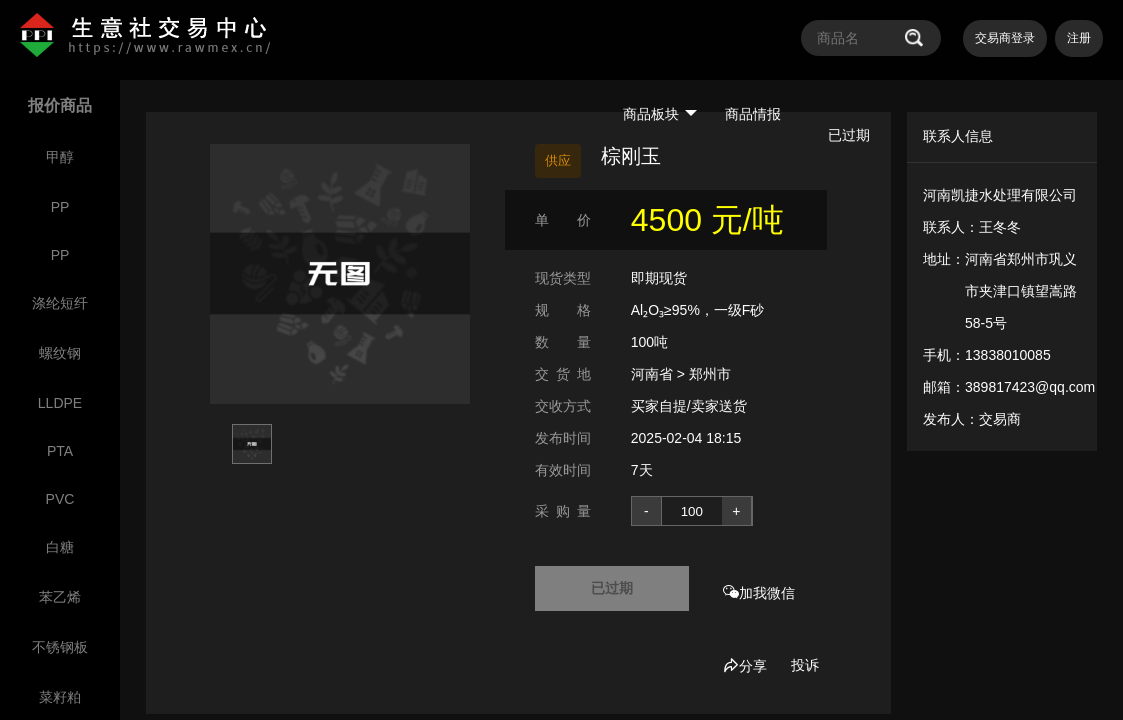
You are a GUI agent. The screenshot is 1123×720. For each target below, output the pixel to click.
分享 (745, 666)
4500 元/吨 (707, 220)
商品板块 (660, 114)
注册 (1079, 38)
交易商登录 (1005, 38)
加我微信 (759, 593)
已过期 (612, 588)
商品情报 (753, 114)
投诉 (805, 665)
